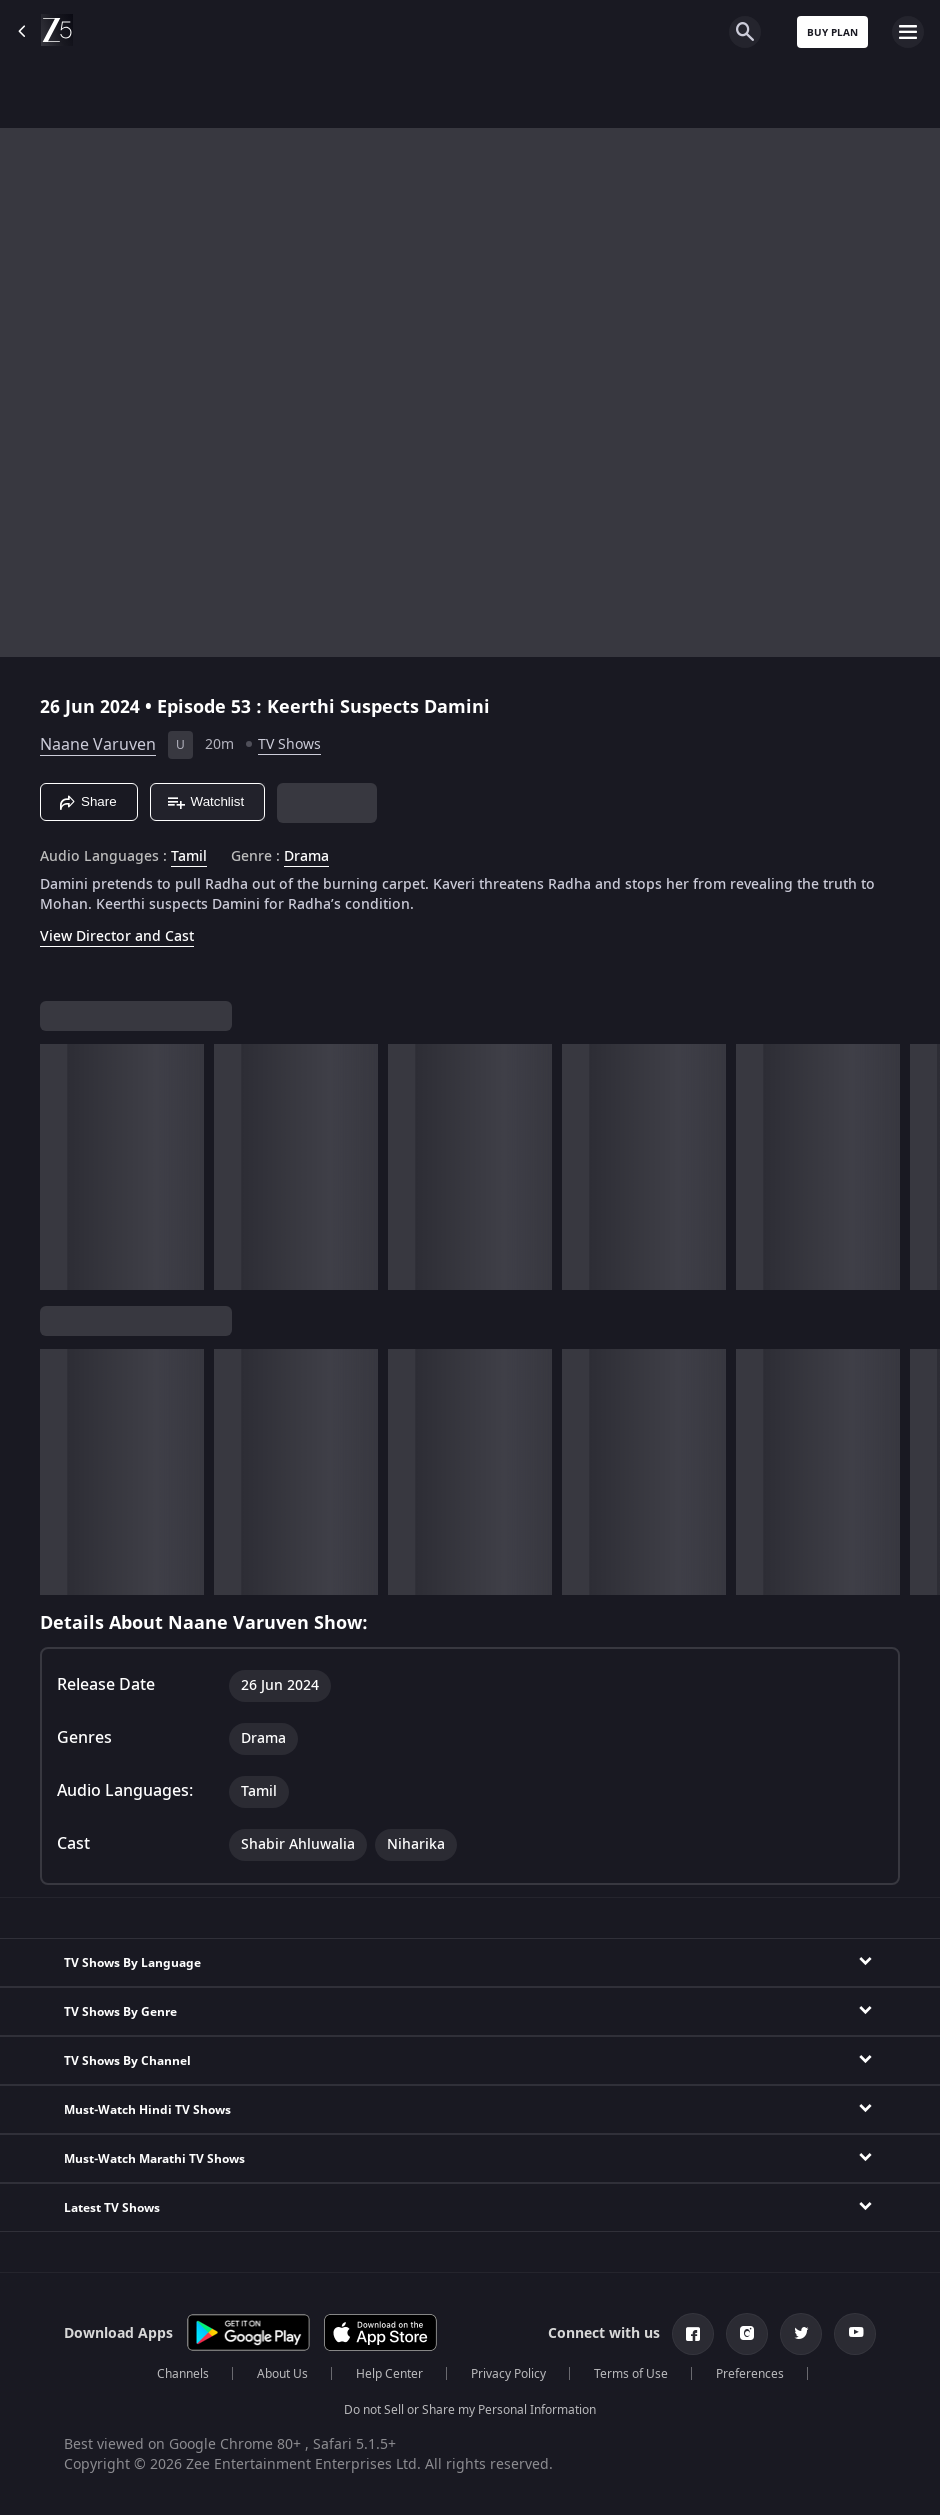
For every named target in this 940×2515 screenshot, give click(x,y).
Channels (183, 2374)
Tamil (189, 857)
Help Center (389, 2374)
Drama (306, 857)
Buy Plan (832, 32)
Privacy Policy (508, 2374)
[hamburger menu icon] (908, 32)
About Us (282, 2374)
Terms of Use (631, 2374)
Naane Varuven (98, 745)
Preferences (750, 2374)
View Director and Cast (117, 936)
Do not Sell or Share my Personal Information (470, 2410)
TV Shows (289, 744)
